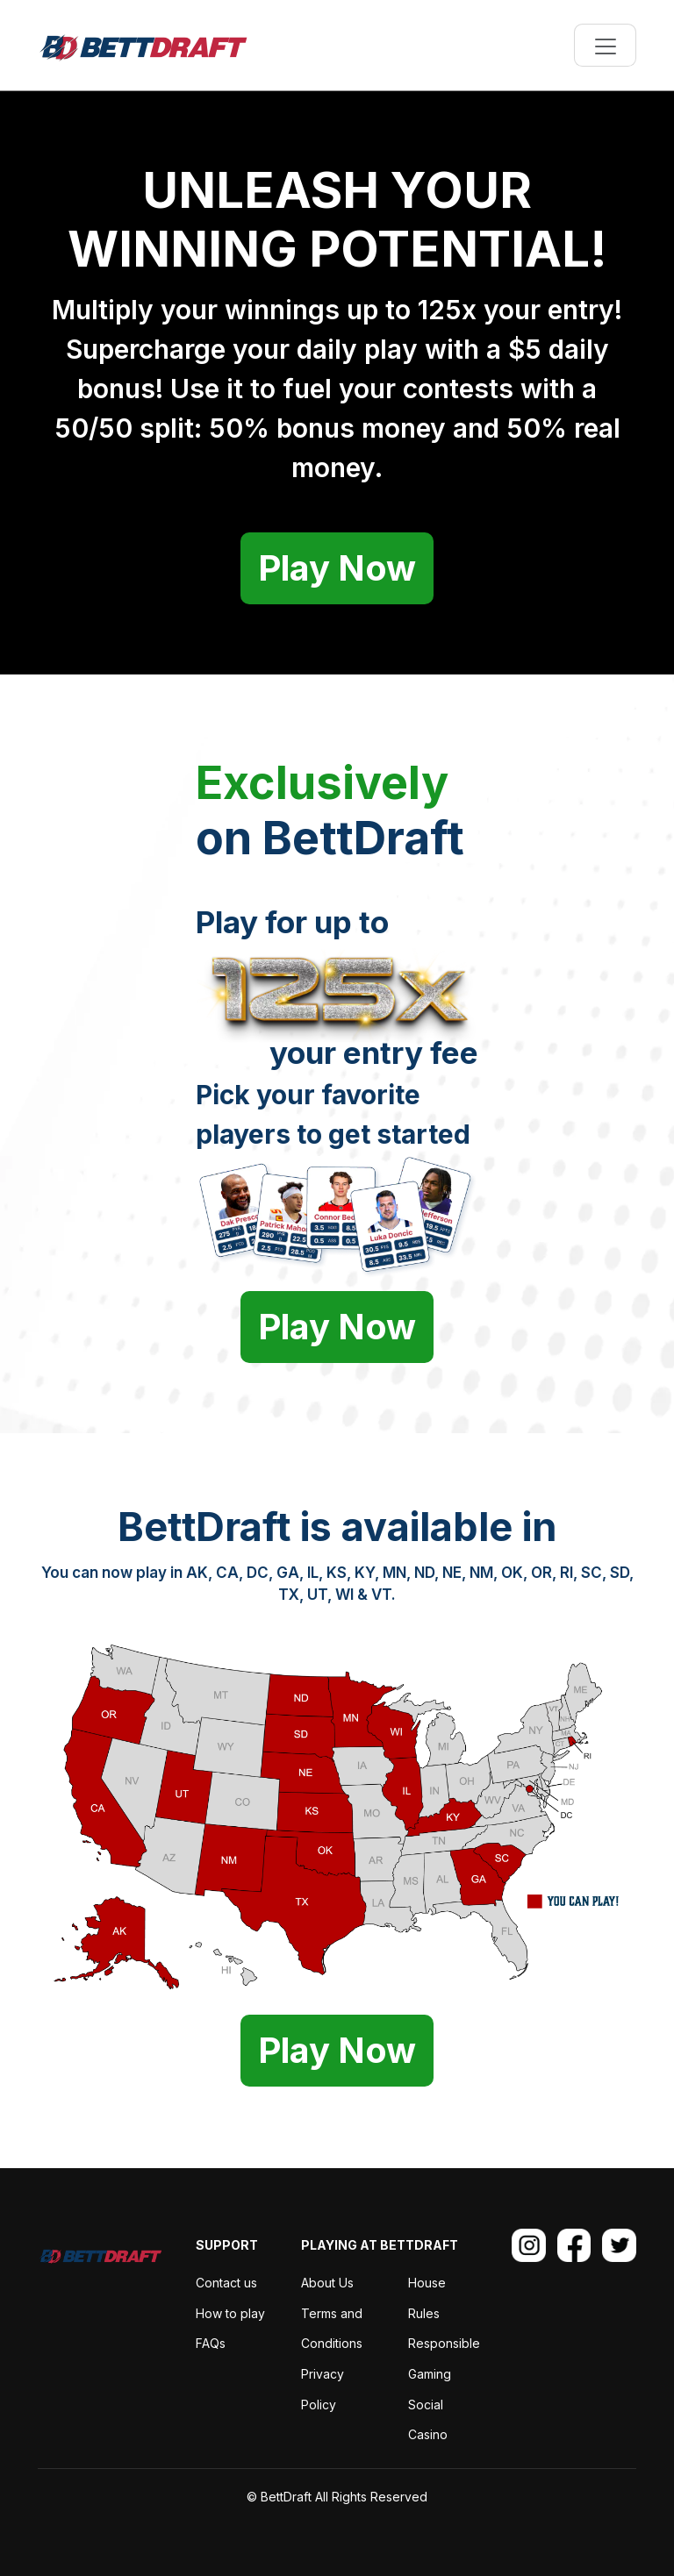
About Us (327, 2282)
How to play (230, 2313)
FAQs (211, 2343)
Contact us (226, 2282)
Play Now (337, 567)
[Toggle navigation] (604, 45)
